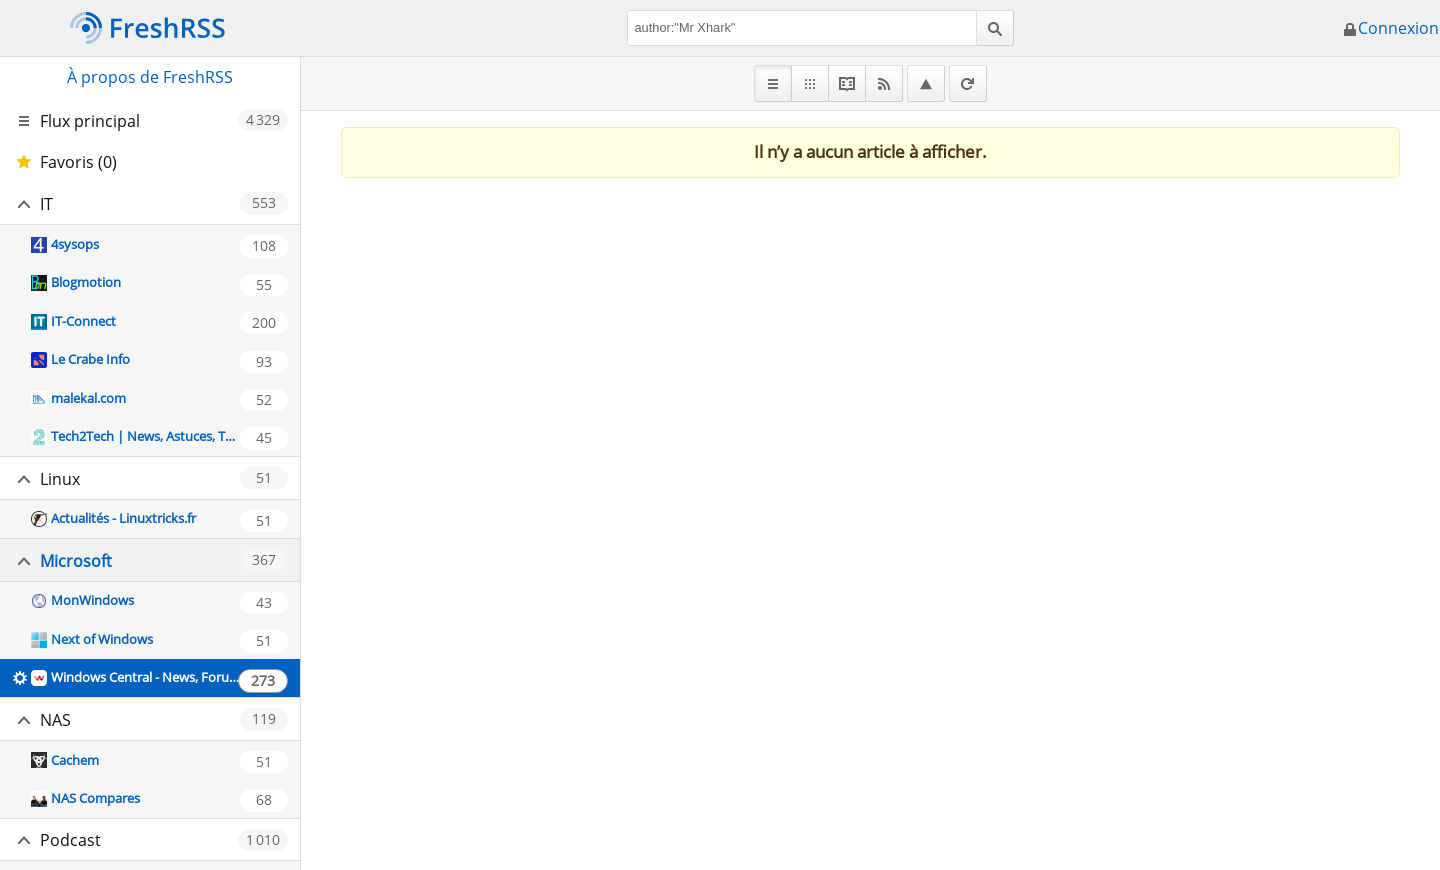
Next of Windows (102, 639)
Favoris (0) (78, 162)
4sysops (75, 244)
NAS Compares (95, 798)
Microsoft (76, 561)
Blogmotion (86, 282)
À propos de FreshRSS (150, 77)
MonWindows (92, 600)
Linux (60, 479)
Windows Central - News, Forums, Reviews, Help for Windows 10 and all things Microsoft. (145, 677)
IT (46, 204)
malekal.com (88, 398)
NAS (55, 720)
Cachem (75, 760)
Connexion (1390, 28)
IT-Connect (83, 321)
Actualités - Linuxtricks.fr (123, 518)
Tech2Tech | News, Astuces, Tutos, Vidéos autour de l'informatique (145, 436)
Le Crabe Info (90, 359)
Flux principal (90, 121)
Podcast (70, 840)
